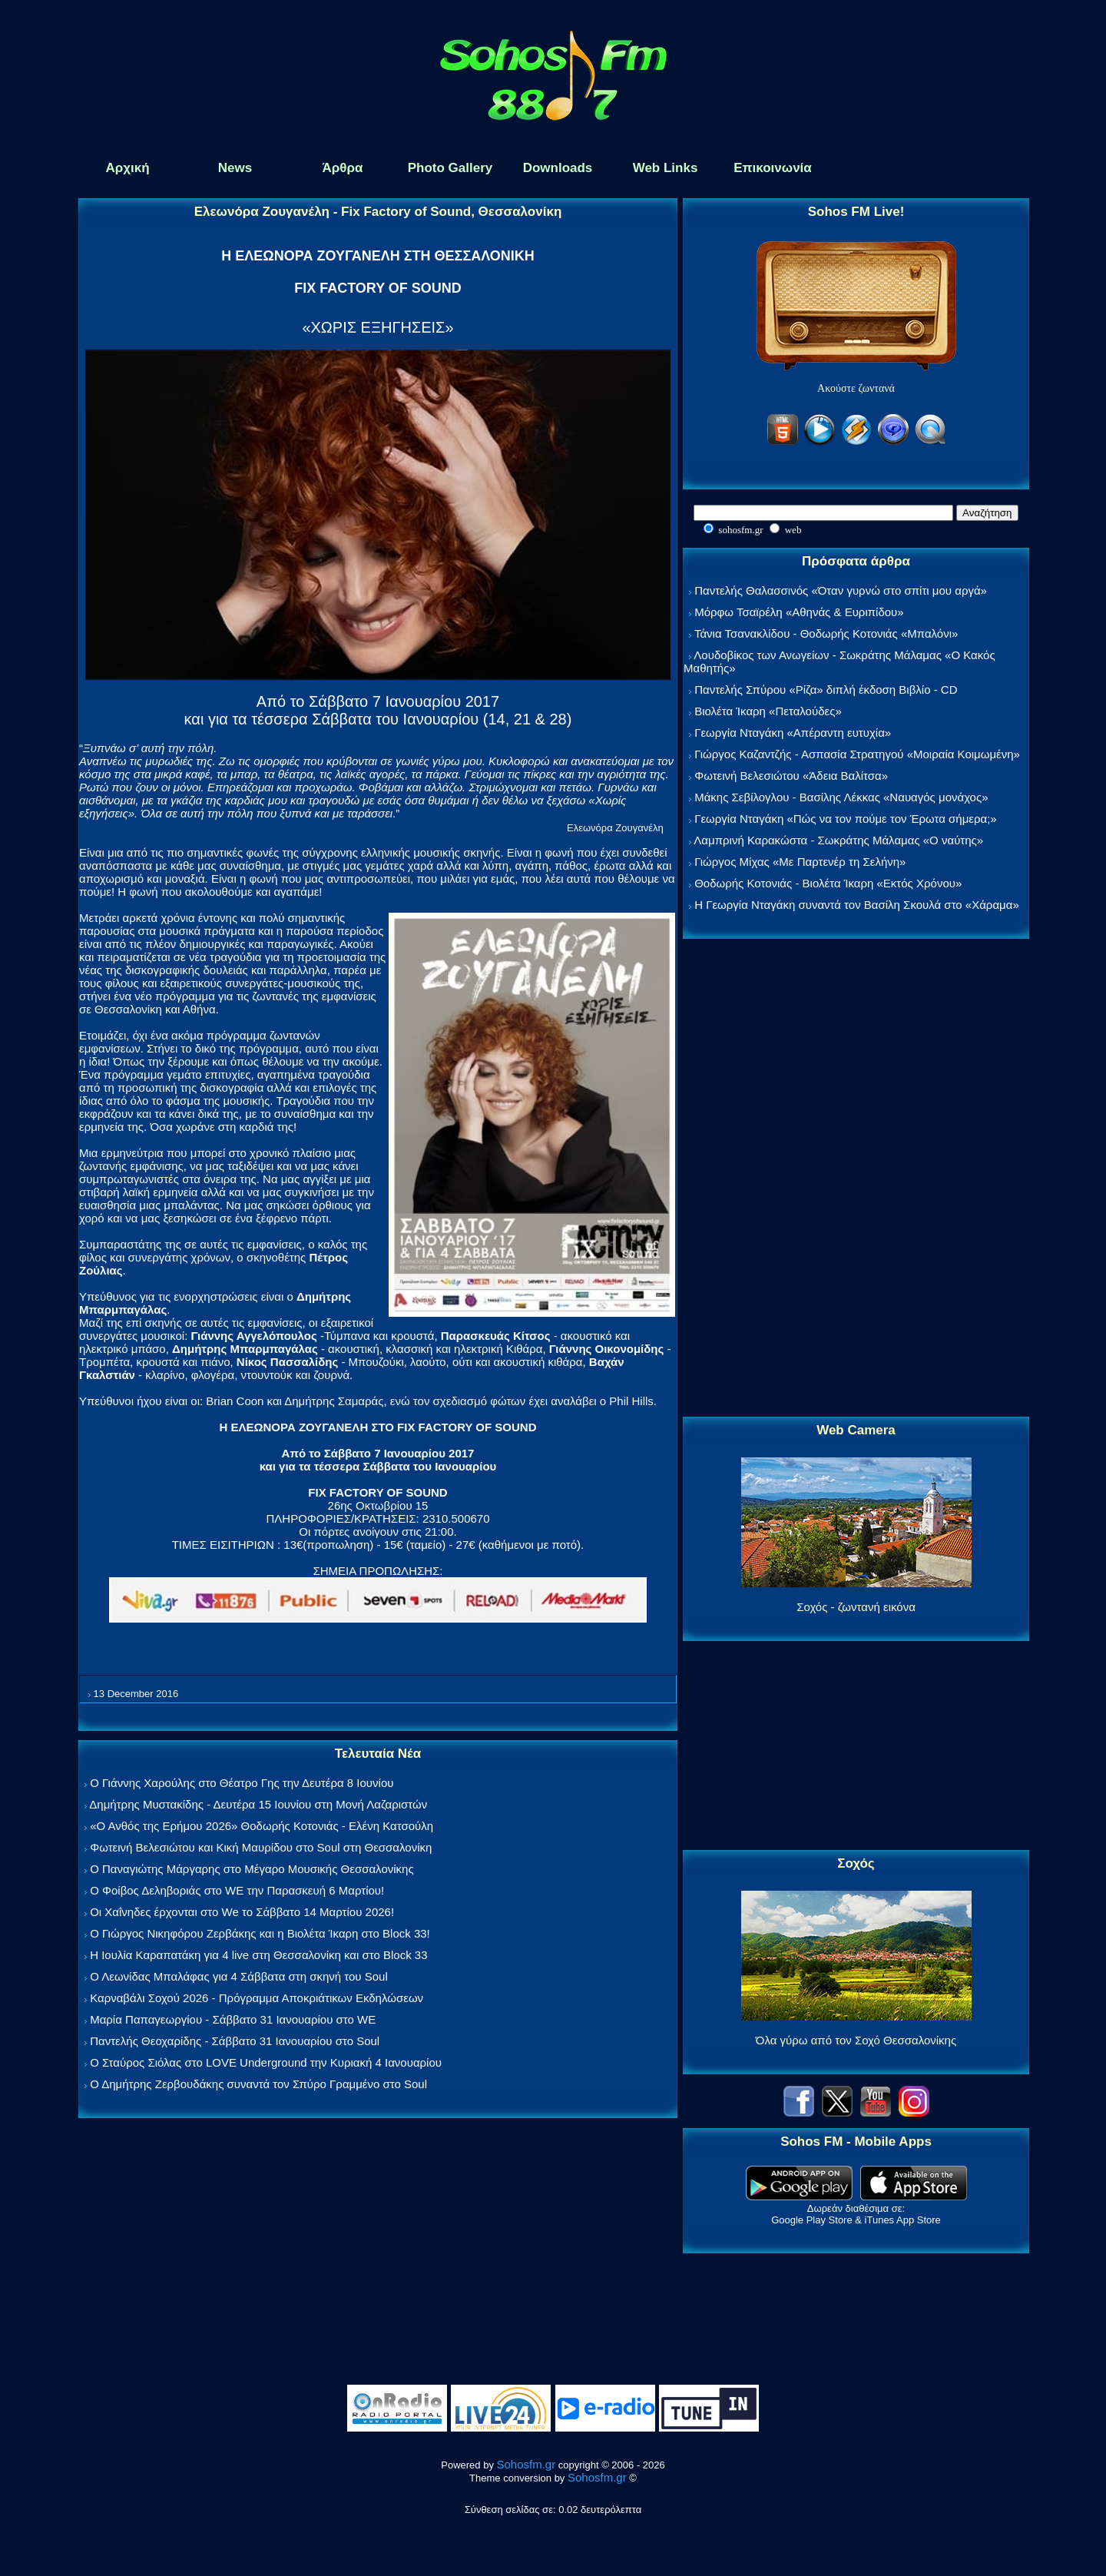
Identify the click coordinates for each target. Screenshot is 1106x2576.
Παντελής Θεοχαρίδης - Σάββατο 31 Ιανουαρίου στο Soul (234, 2040)
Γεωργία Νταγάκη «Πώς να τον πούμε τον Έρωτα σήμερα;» (845, 818)
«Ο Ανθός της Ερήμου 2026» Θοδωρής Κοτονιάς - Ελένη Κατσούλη (261, 1825)
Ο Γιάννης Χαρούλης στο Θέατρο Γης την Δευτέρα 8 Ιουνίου (241, 1782)
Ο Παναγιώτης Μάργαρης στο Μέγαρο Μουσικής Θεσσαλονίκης (251, 1868)
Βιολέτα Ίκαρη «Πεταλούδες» (768, 711)
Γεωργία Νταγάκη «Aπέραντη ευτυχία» (792, 732)
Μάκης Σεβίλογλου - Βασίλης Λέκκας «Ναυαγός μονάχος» (841, 797)
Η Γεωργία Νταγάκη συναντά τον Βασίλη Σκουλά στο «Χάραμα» (856, 904)
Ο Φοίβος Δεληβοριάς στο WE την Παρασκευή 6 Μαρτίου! (237, 1890)
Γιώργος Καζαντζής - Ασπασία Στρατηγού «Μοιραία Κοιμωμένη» (857, 754)
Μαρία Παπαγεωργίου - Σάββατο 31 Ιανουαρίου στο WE (233, 2019)
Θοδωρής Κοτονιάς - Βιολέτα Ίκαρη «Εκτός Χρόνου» (828, 883)
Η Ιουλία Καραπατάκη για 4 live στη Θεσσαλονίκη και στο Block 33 (258, 1954)
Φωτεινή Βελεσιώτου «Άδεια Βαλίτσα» (791, 775)
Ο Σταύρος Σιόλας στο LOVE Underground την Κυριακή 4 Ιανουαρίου (266, 2062)
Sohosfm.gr (526, 2464)
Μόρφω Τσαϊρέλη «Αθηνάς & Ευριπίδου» (798, 611)
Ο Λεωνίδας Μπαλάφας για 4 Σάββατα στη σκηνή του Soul (239, 1976)
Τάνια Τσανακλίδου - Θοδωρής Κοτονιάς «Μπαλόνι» (826, 633)
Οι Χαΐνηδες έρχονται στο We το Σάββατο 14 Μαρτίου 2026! (242, 1911)
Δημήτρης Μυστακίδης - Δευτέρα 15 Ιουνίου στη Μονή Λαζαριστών (258, 1804)
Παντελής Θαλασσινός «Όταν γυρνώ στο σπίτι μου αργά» (840, 590)
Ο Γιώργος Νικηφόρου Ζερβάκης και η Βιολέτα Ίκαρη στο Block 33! (260, 1933)
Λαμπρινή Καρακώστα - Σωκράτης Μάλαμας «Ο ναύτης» (838, 840)
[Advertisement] (856, 1178)
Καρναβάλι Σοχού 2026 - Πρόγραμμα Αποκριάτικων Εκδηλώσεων (256, 1997)
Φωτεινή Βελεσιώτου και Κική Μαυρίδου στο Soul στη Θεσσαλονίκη (261, 1847)
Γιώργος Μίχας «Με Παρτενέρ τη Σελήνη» (800, 861)
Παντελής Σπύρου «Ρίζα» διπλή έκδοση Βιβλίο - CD (825, 689)
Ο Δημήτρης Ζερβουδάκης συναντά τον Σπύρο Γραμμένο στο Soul (258, 2083)
